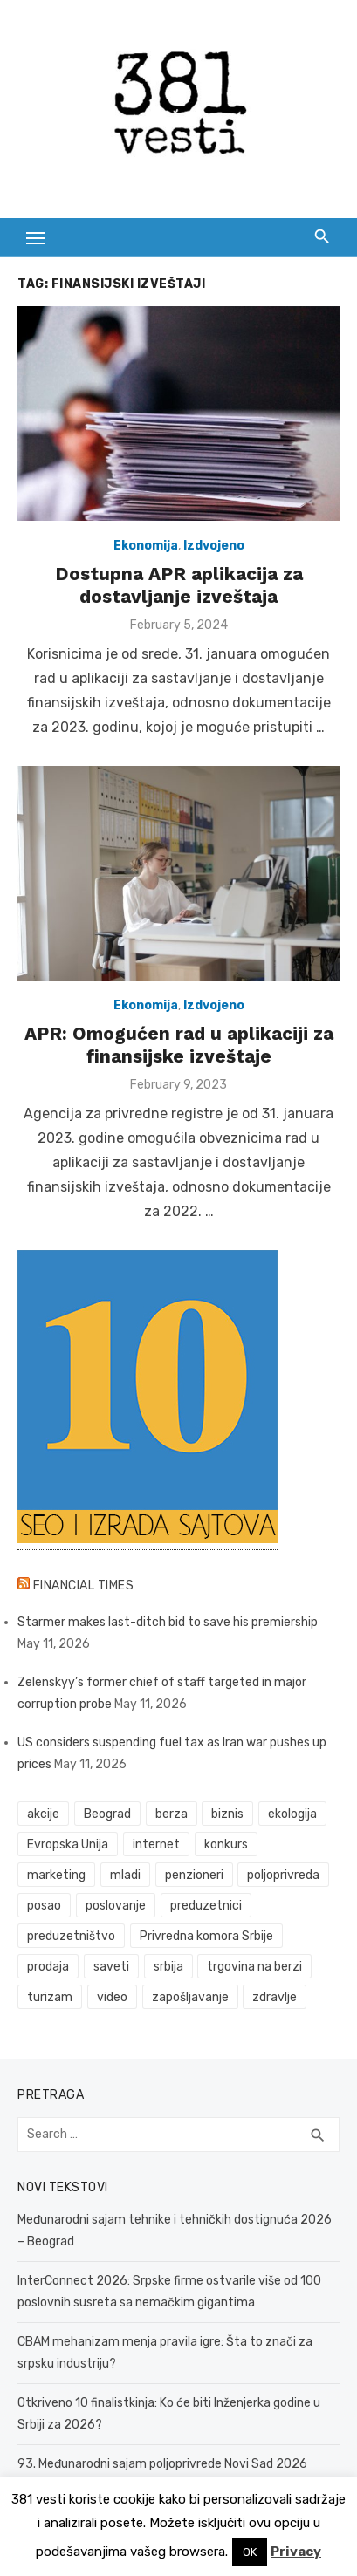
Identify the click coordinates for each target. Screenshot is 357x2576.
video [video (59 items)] (112, 1997)
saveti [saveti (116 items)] (111, 1966)
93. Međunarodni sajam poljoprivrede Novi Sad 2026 (162, 2463)
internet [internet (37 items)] (156, 1844)
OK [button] (250, 2552)
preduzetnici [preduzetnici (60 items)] (206, 1905)
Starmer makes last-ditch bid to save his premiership (167, 1622)
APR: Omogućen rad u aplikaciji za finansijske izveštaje (178, 1044)
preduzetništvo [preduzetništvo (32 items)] (71, 1936)
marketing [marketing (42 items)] (56, 1875)
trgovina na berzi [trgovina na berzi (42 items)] (254, 1966)
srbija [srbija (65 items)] (168, 1966)
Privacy (296, 2551)
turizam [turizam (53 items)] (49, 1997)
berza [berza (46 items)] (171, 1814)
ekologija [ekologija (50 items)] (292, 1814)
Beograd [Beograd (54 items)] (107, 1814)
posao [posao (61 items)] (44, 1905)
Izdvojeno (213, 545)
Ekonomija (145, 545)
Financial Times (83, 1585)
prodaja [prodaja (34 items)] (48, 1966)
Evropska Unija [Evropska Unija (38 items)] (67, 1844)
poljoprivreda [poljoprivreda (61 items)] (283, 1875)
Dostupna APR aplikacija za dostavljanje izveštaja (179, 585)
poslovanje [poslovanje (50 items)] (116, 1905)
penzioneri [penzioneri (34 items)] (194, 1875)
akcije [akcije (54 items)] (43, 1814)
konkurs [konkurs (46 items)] (226, 1844)
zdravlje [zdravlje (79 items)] (274, 1997)
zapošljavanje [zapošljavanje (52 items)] (190, 1997)
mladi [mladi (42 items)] (125, 1875)
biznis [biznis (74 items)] (227, 1814)
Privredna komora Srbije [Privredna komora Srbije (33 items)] (206, 1936)
